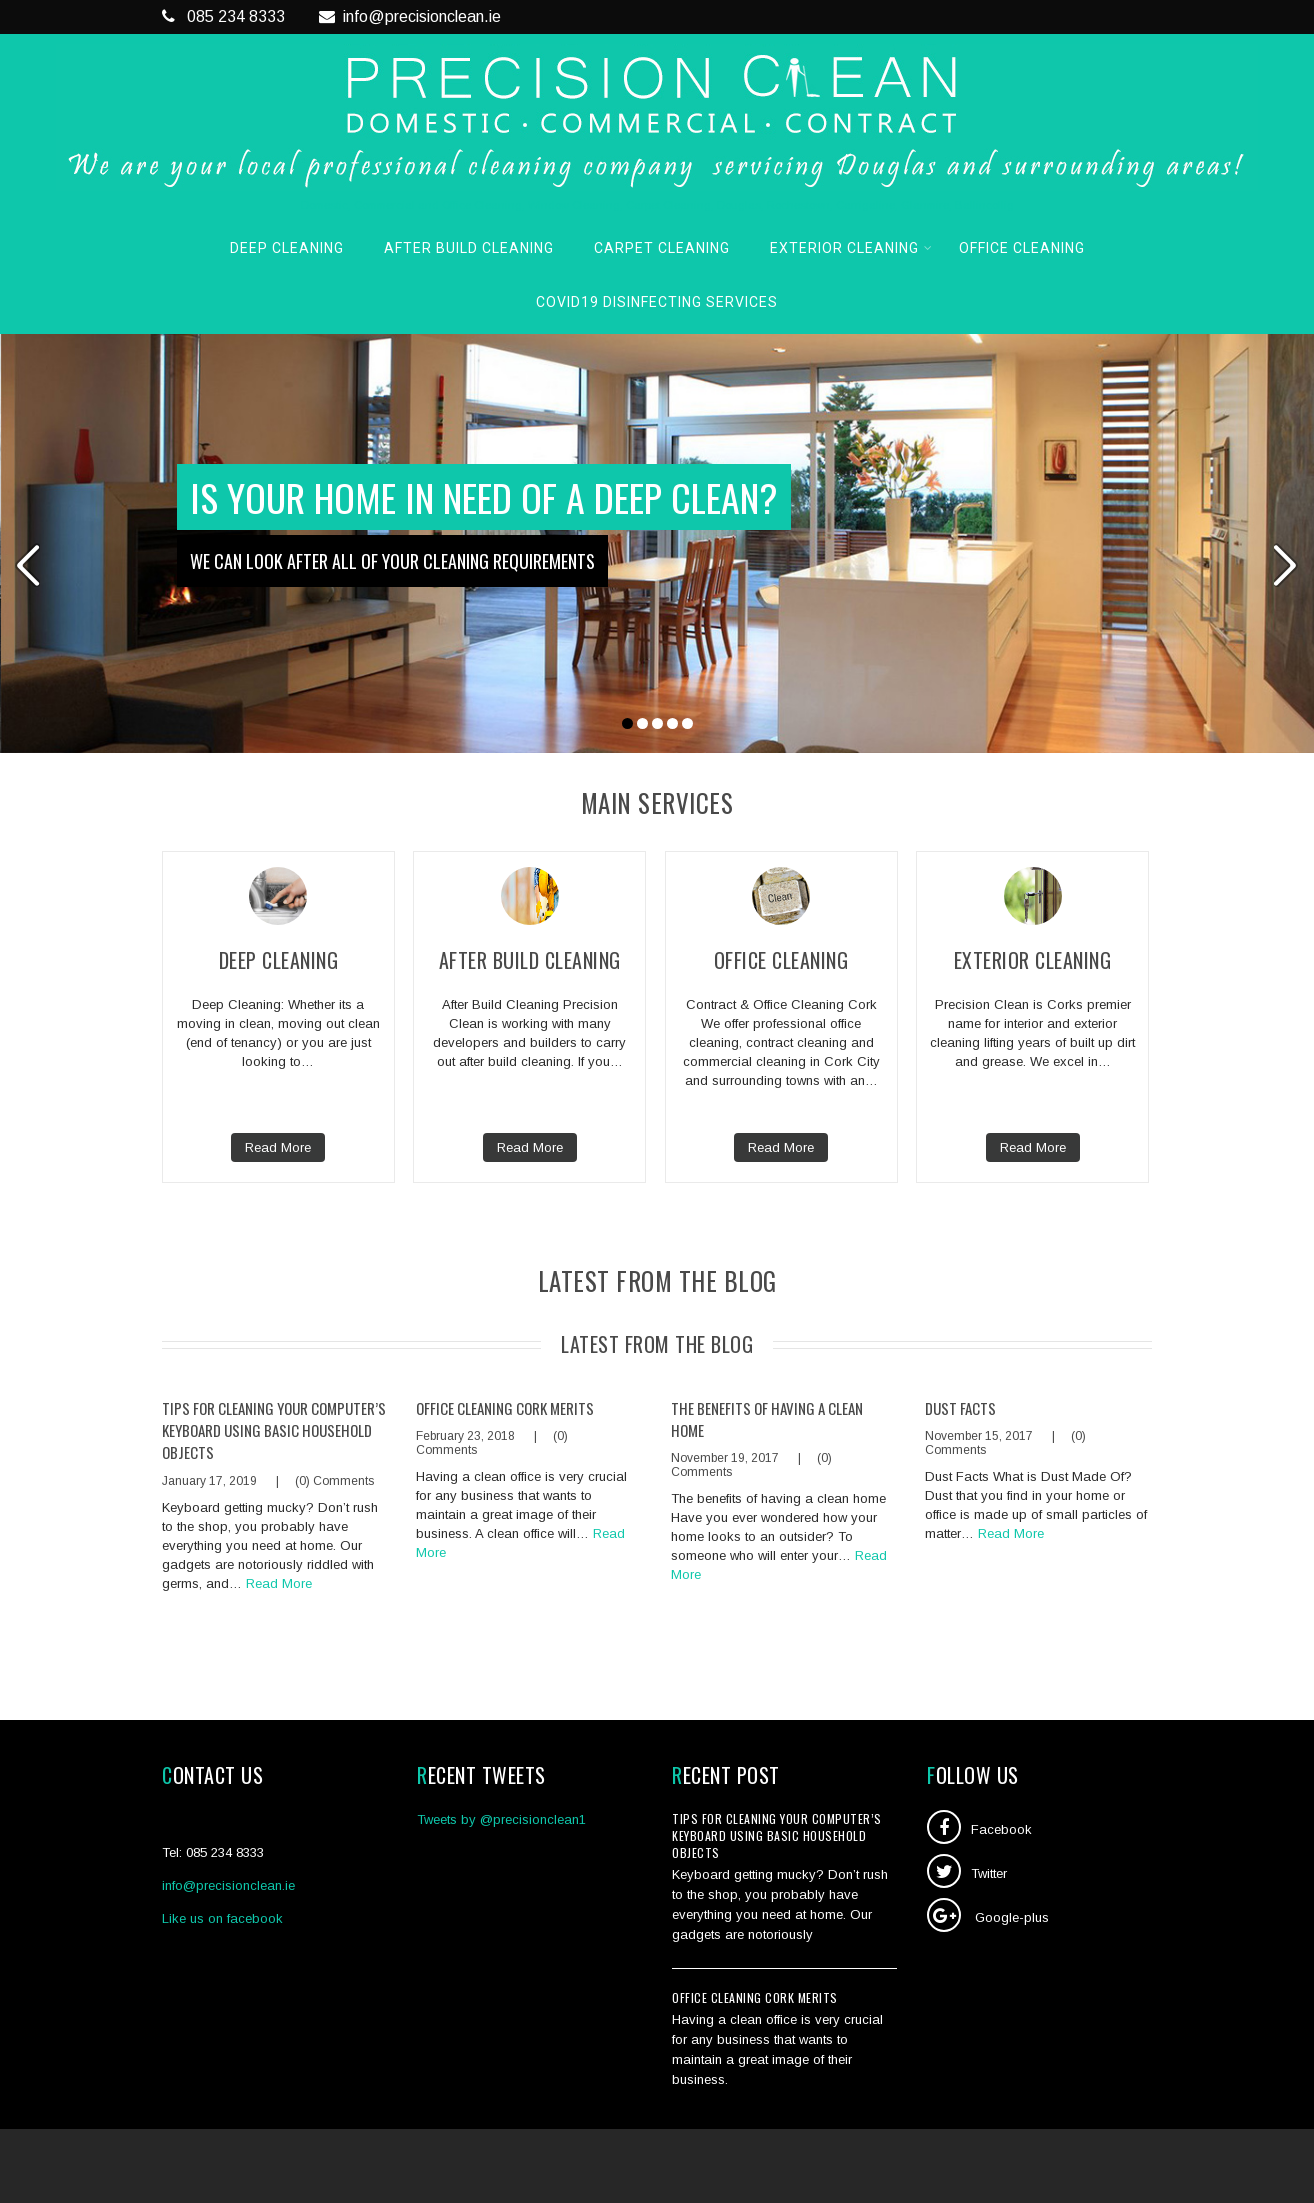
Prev (27, 565)
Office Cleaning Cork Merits (505, 1408)
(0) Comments (334, 1481)
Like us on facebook (222, 1918)
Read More (278, 1147)
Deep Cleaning (287, 248)
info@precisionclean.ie (410, 16)
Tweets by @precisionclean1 (501, 1819)
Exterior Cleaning (851, 248)
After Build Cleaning (469, 248)
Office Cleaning (1022, 248)
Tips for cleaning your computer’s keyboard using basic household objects (274, 1430)
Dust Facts (960, 1408)
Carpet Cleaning (662, 248)
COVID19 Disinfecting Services (657, 302)
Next (1286, 565)
